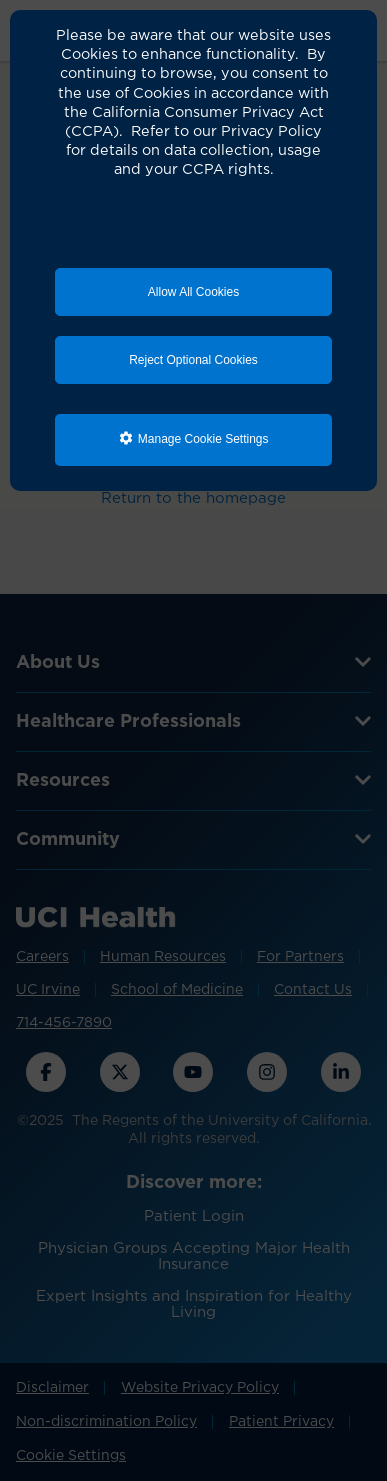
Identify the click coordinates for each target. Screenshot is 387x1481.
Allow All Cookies (193, 292)
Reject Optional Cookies (193, 360)
